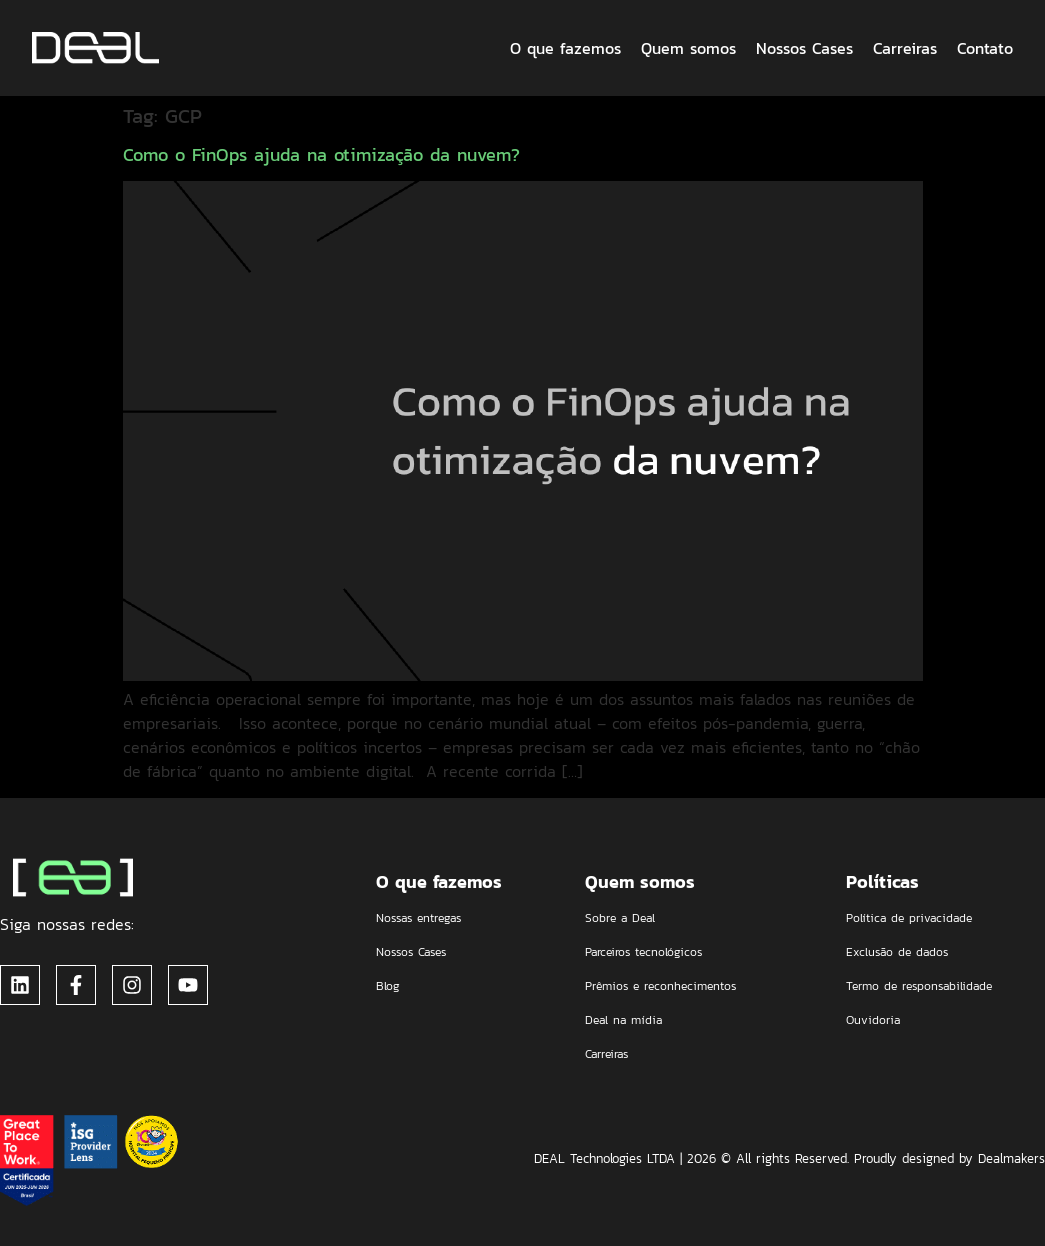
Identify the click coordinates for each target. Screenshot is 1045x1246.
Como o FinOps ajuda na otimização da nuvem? (321, 154)
